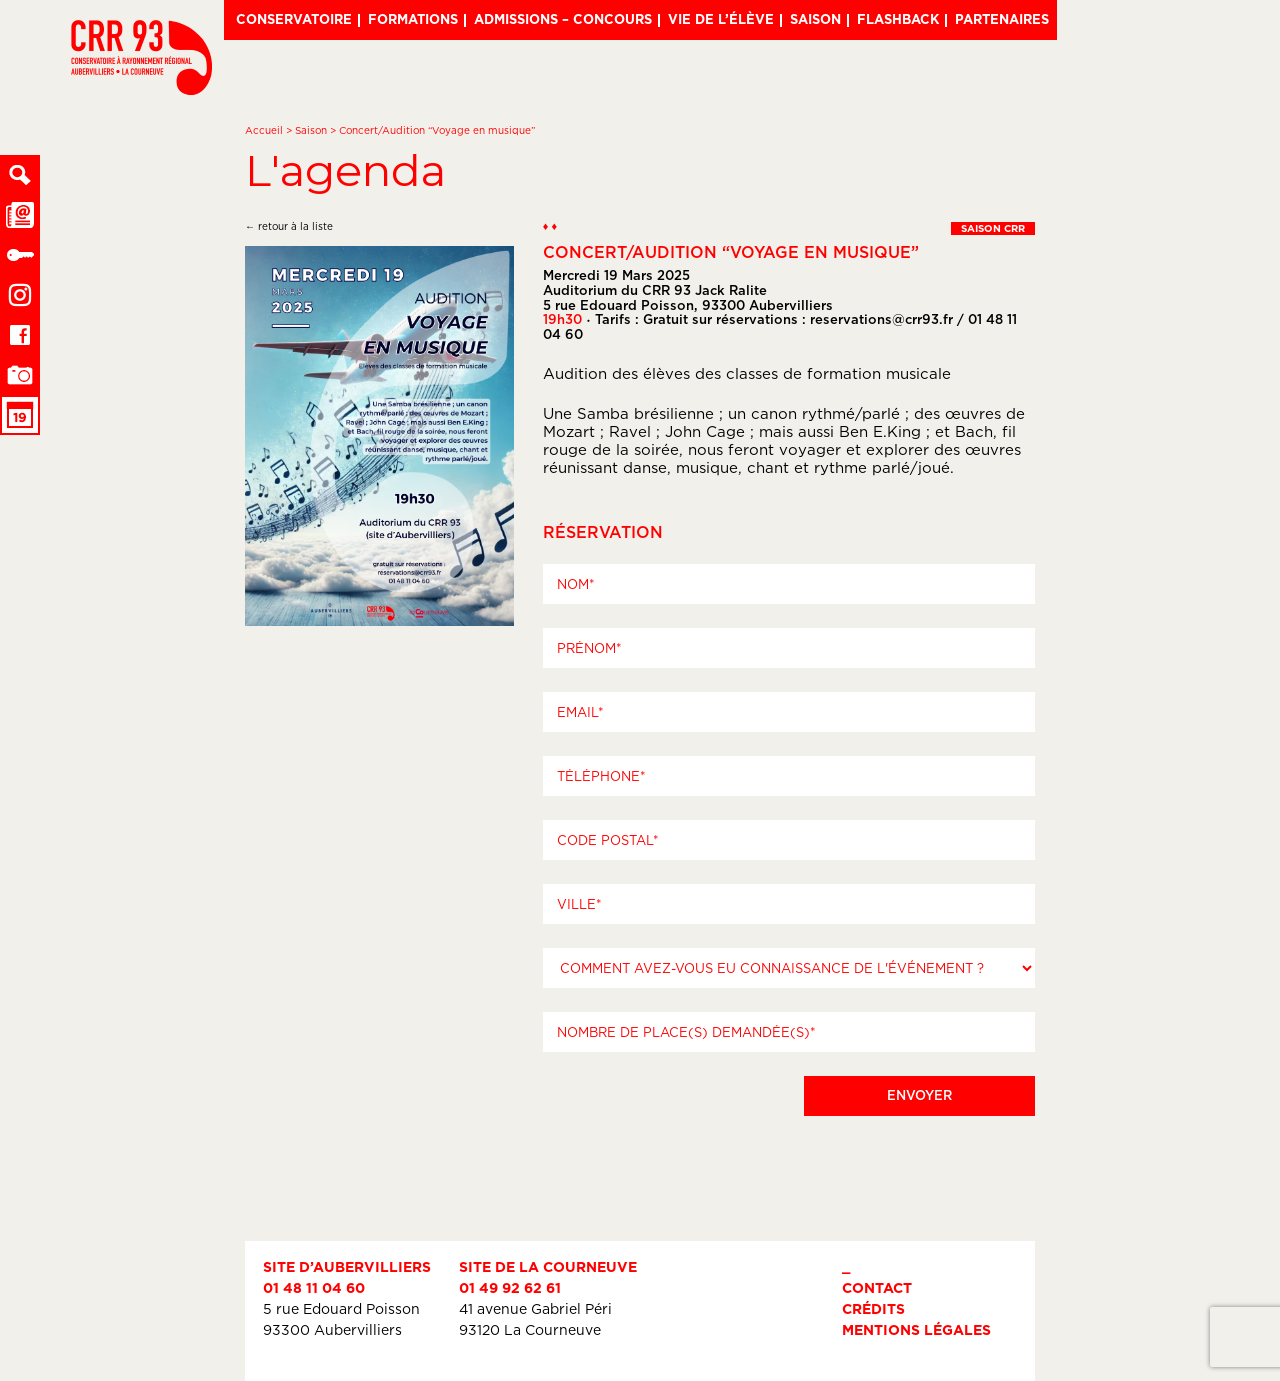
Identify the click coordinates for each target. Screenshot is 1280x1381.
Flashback (898, 19)
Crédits (873, 1308)
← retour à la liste (289, 226)
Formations (413, 19)
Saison (815, 19)
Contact (877, 1287)
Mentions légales (916, 1329)
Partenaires (1002, 19)
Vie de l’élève (721, 19)
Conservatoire (294, 19)
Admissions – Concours (563, 19)
